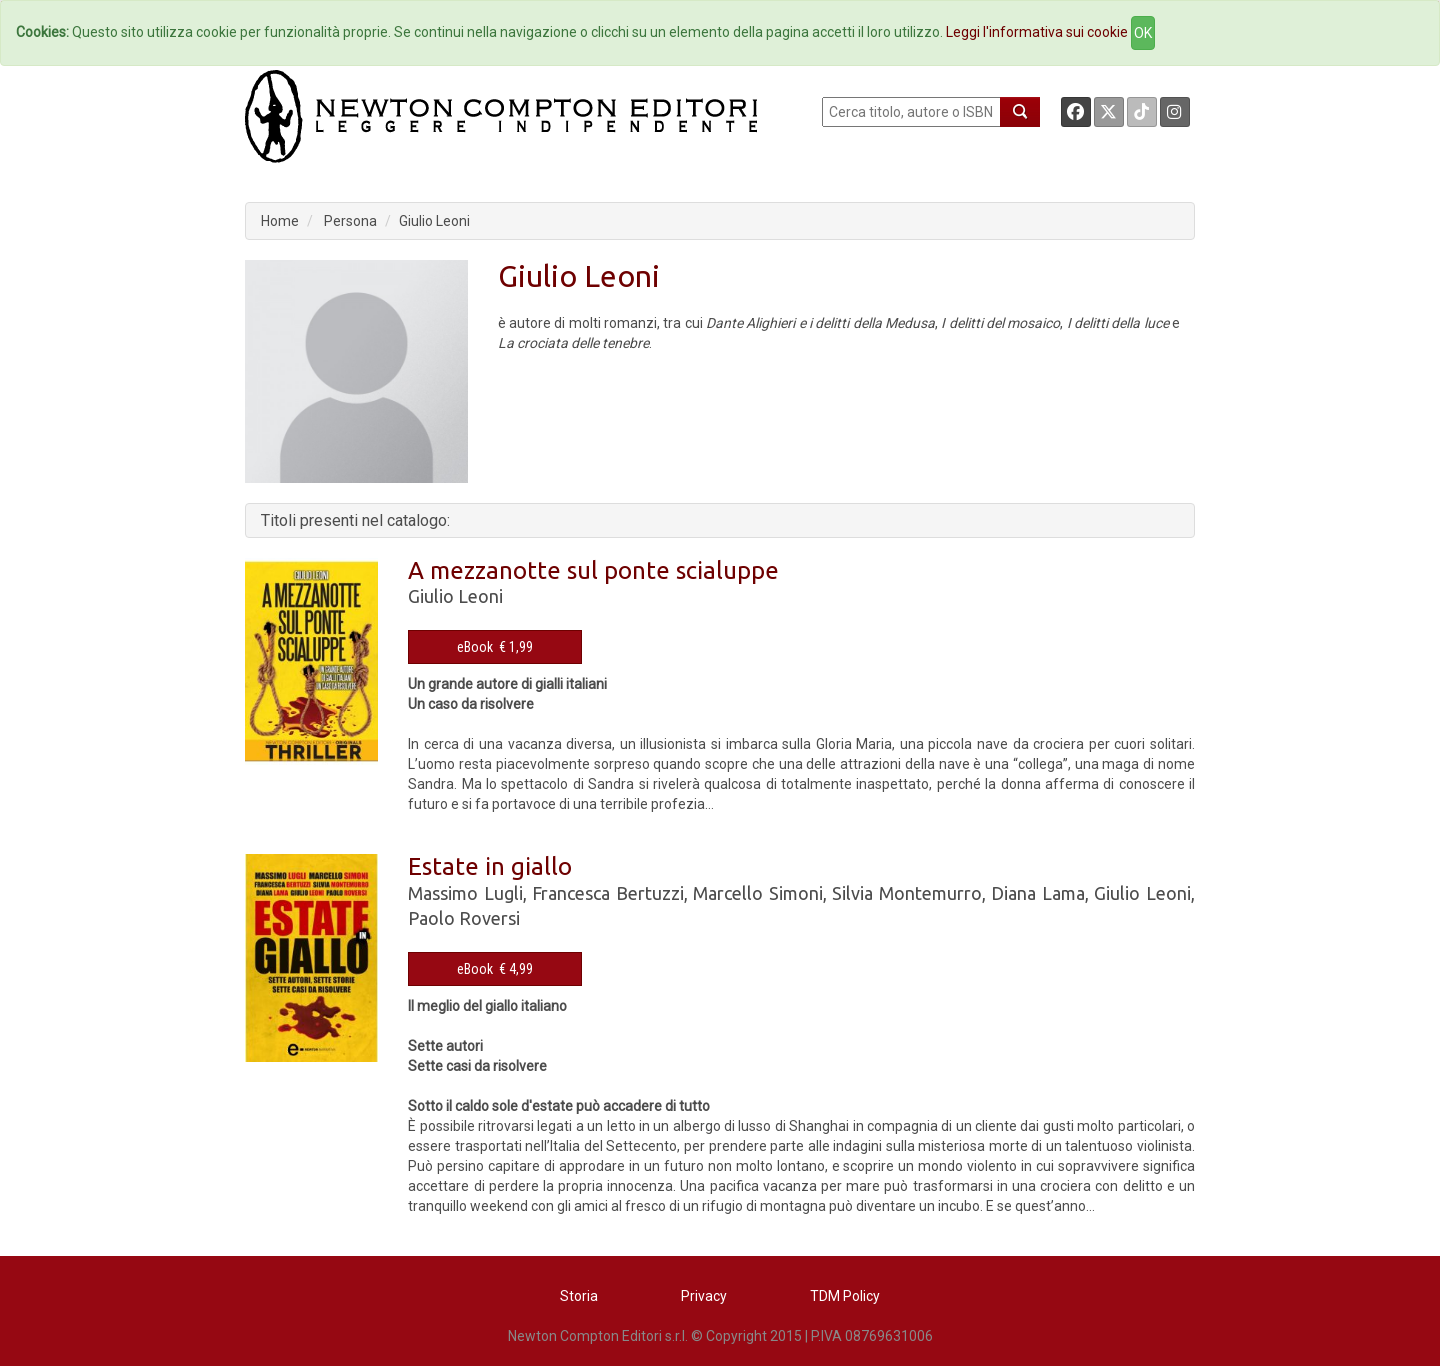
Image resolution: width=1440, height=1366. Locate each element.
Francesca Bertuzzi (608, 893)
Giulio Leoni (434, 221)
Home (280, 221)
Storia (579, 1296)
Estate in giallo (490, 866)
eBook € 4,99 (495, 969)
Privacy (704, 1296)
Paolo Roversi (464, 918)
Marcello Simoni (758, 893)
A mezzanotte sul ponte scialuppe (593, 570)
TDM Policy (845, 1296)
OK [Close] (1143, 33)
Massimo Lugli (465, 893)
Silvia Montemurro (907, 893)
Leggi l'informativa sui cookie (1037, 32)
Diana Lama (1038, 893)
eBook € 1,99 (495, 647)
